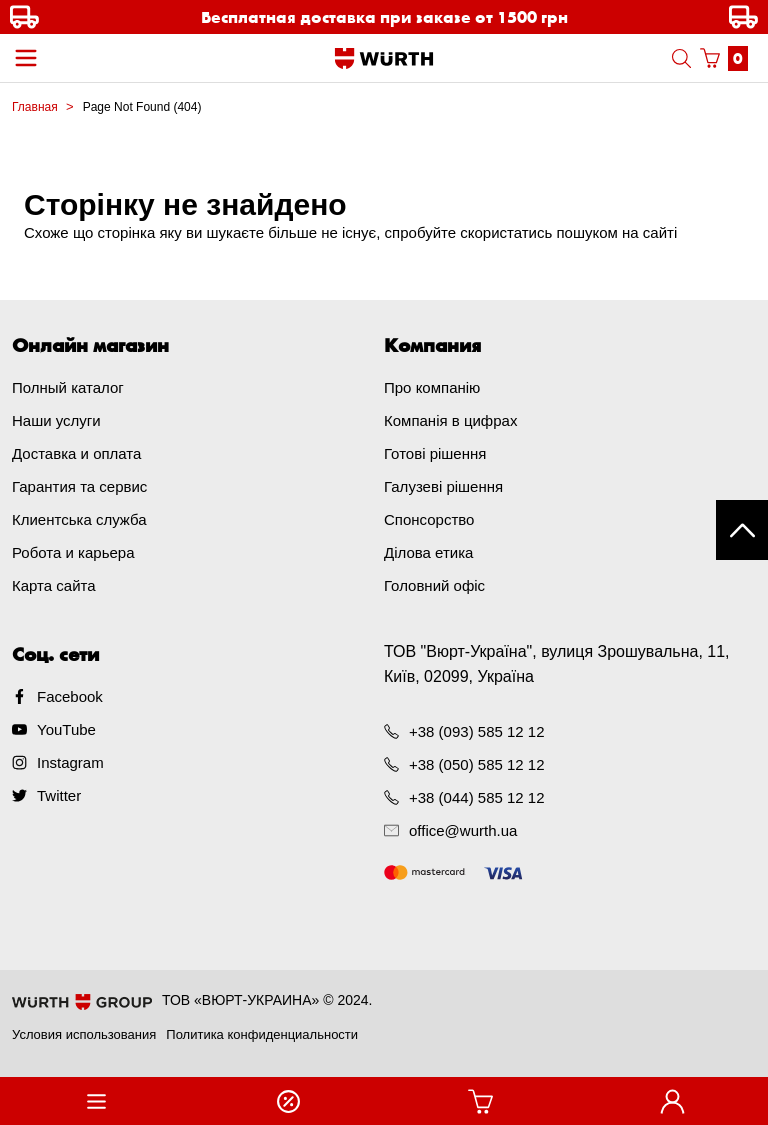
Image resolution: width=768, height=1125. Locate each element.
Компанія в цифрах (450, 420)
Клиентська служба (79, 519)
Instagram (70, 762)
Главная (35, 107)
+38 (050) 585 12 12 (477, 764)
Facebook (70, 696)
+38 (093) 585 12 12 (477, 731)
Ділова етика (428, 552)
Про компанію (432, 387)
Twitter (59, 795)
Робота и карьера (73, 552)
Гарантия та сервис (79, 486)
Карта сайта (54, 585)
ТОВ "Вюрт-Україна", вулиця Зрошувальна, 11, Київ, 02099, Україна (557, 664)
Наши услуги (56, 420)
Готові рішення (435, 453)
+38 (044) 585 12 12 (477, 797)
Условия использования (84, 1034)
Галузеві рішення (443, 486)
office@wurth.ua (463, 830)
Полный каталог (68, 387)
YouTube (66, 729)
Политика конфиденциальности (262, 1034)
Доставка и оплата (76, 453)
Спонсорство (429, 519)
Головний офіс (434, 585)
